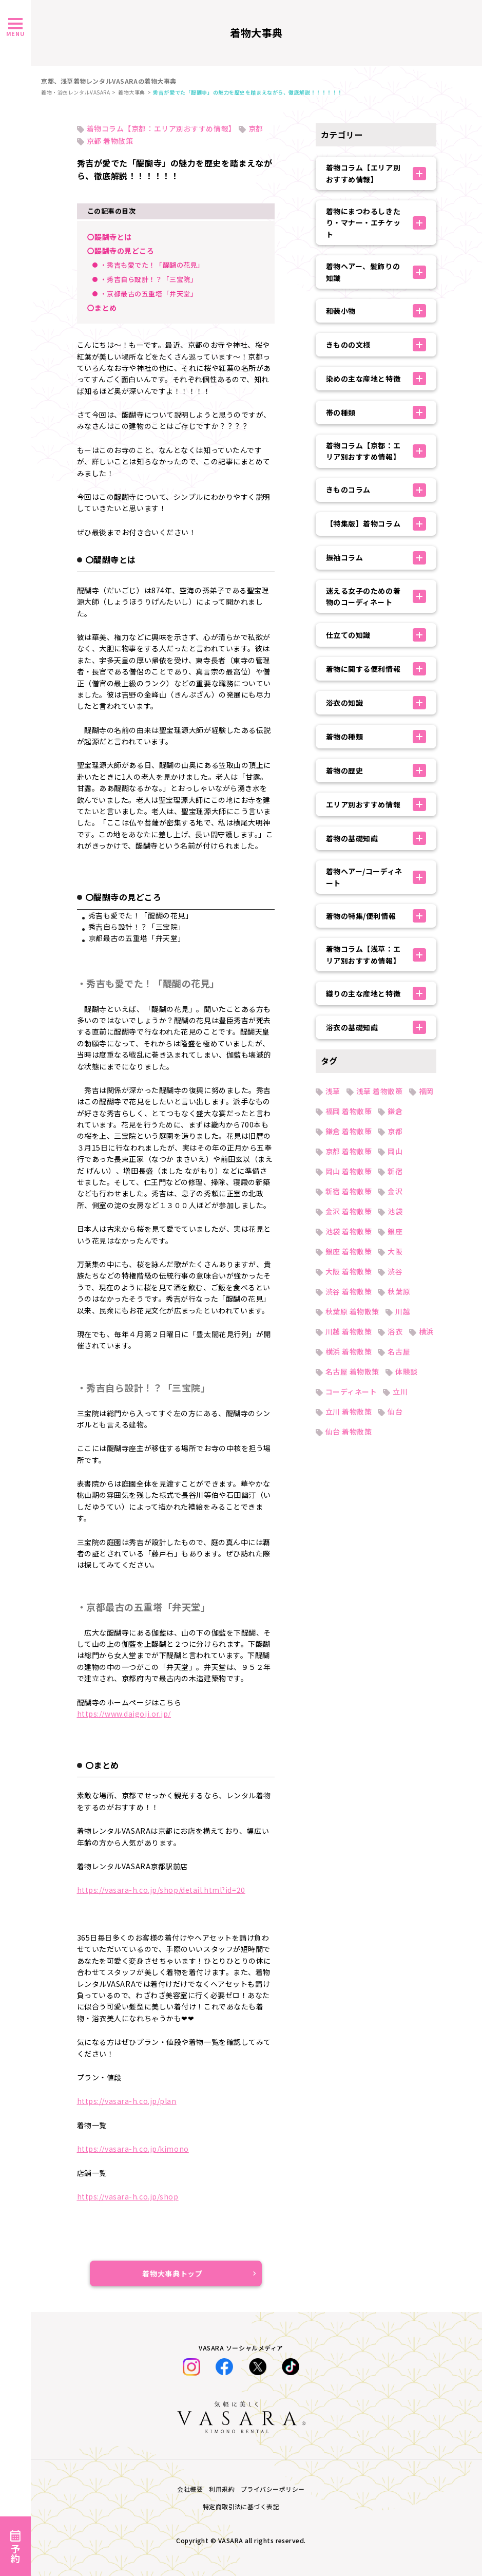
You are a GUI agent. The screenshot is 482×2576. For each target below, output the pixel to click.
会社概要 (190, 2489)
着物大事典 (131, 92)
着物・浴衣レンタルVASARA (75, 92)
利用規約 (222, 2489)
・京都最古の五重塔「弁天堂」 (149, 293)
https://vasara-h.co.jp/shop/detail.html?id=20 (161, 1890)
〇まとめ (102, 308)
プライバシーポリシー (273, 2489)
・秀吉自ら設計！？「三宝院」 (149, 279)
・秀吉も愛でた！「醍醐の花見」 (152, 265)
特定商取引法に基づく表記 (241, 2506)
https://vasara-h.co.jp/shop (128, 2196)
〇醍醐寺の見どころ (121, 251)
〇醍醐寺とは (109, 237)
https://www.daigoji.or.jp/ (124, 1713)
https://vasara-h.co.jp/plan (127, 2101)
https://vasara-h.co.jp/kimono (133, 2148)
